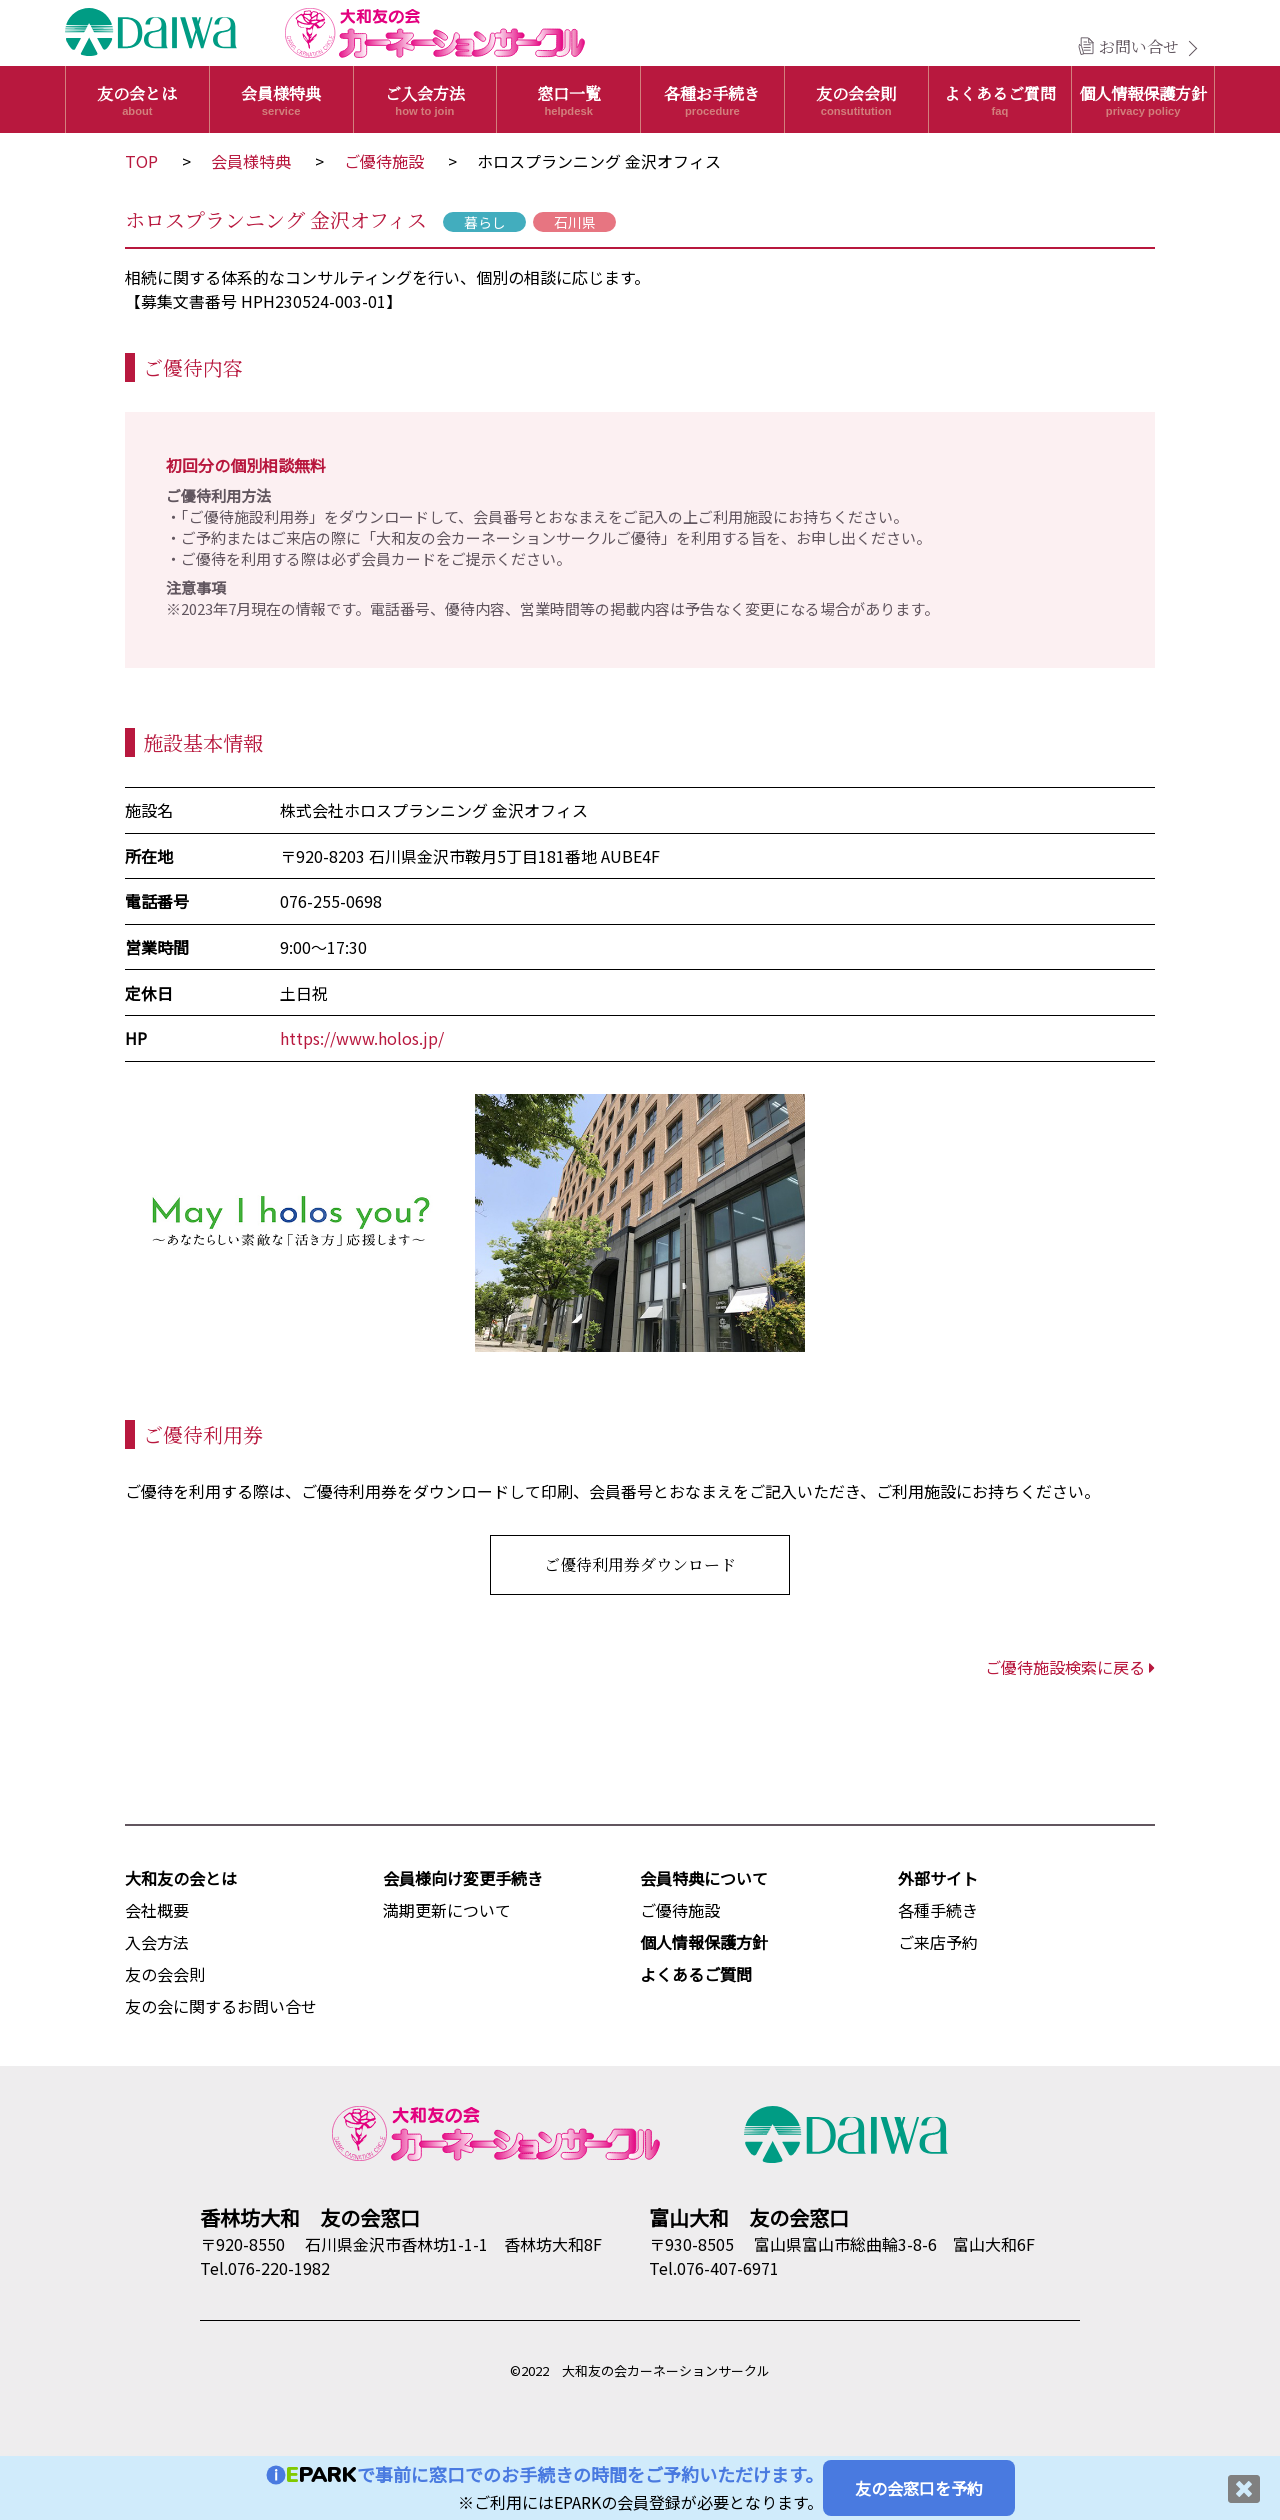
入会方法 (157, 1942)
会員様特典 (281, 99)
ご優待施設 (384, 161)
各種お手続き (712, 99)
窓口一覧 (568, 99)
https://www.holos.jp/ (362, 1038)
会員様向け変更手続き (463, 1878)
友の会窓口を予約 (919, 2488)
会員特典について (704, 1878)
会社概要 (157, 1910)
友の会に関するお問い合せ (221, 2006)
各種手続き (938, 1910)
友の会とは (137, 99)
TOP (141, 161)
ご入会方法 (425, 99)
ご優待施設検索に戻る (1070, 1667)
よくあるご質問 (1000, 99)
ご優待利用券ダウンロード (640, 1564)
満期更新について (447, 1910)
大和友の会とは (181, 1878)
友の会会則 (856, 99)
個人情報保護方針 (1143, 99)
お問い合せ (1139, 46)
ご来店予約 (938, 1942)
